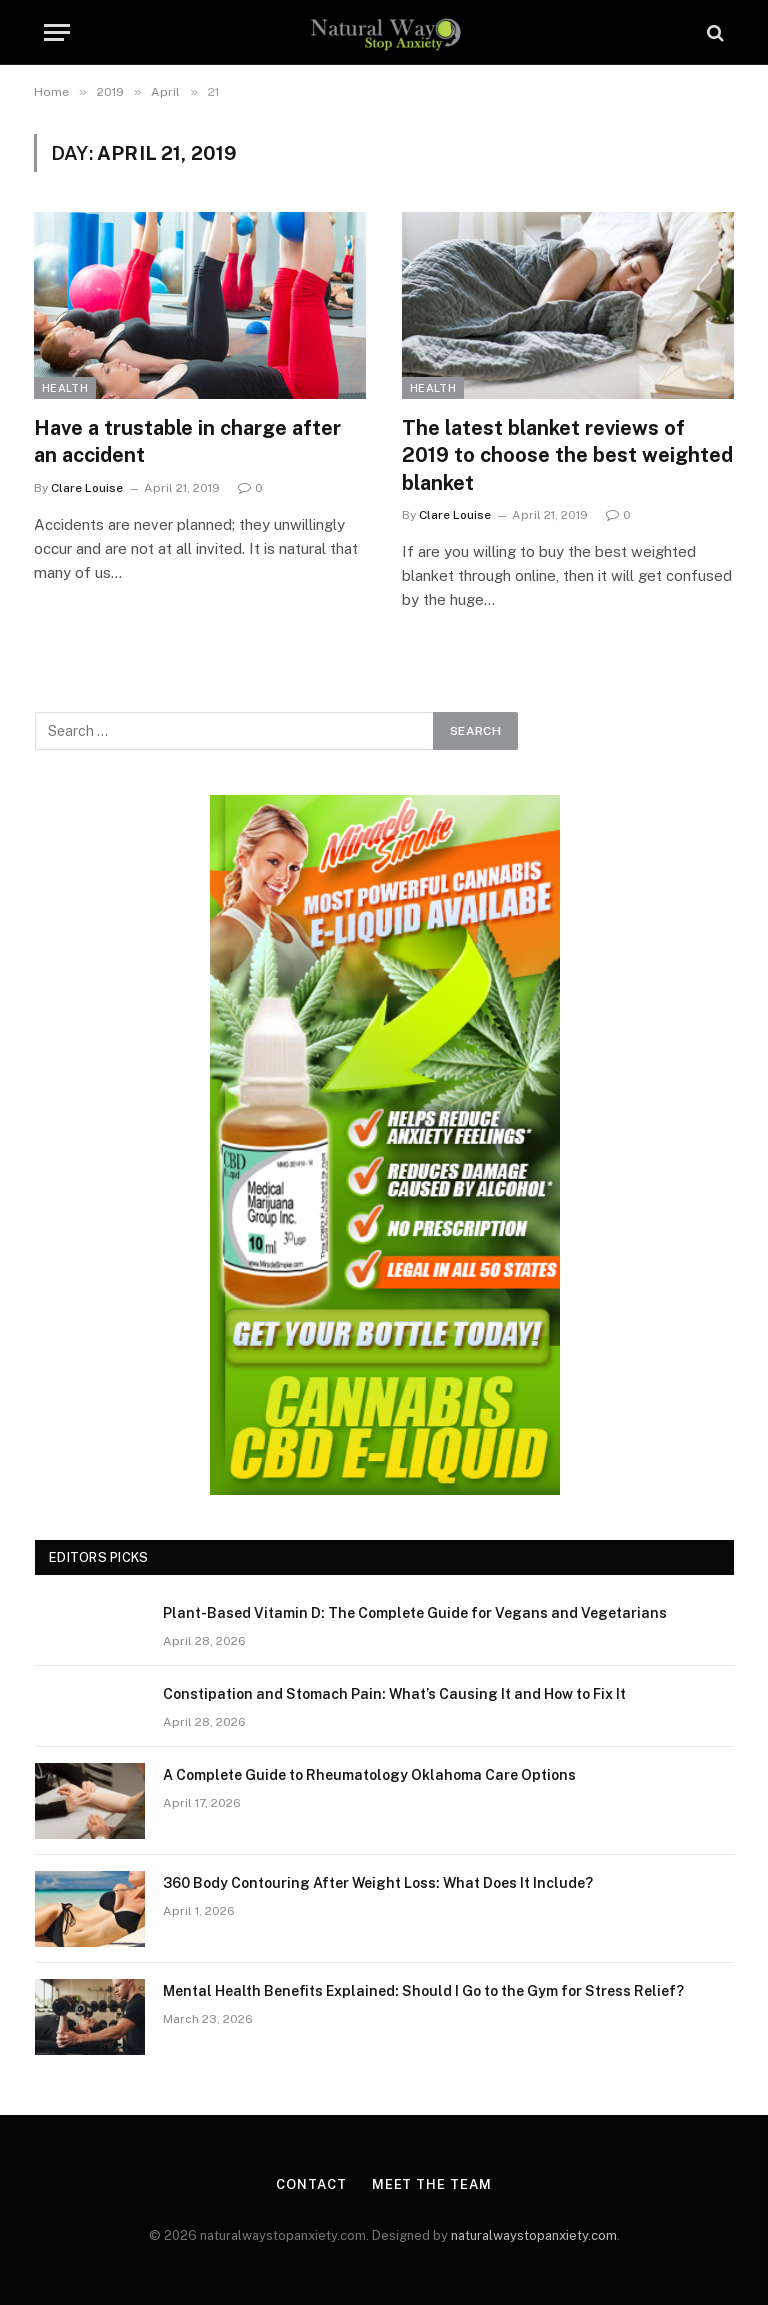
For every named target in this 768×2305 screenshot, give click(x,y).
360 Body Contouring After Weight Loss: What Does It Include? (378, 1883)
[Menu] (57, 32)
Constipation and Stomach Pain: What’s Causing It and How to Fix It (394, 1694)
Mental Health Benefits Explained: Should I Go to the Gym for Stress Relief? (423, 1991)
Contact (311, 2184)
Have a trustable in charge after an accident (187, 441)
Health (65, 388)
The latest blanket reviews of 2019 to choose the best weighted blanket (567, 455)
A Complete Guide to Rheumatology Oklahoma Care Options (369, 1775)
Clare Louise (87, 488)
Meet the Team (432, 2184)
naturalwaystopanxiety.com (534, 2235)
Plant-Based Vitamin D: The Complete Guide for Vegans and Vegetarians (415, 1613)
